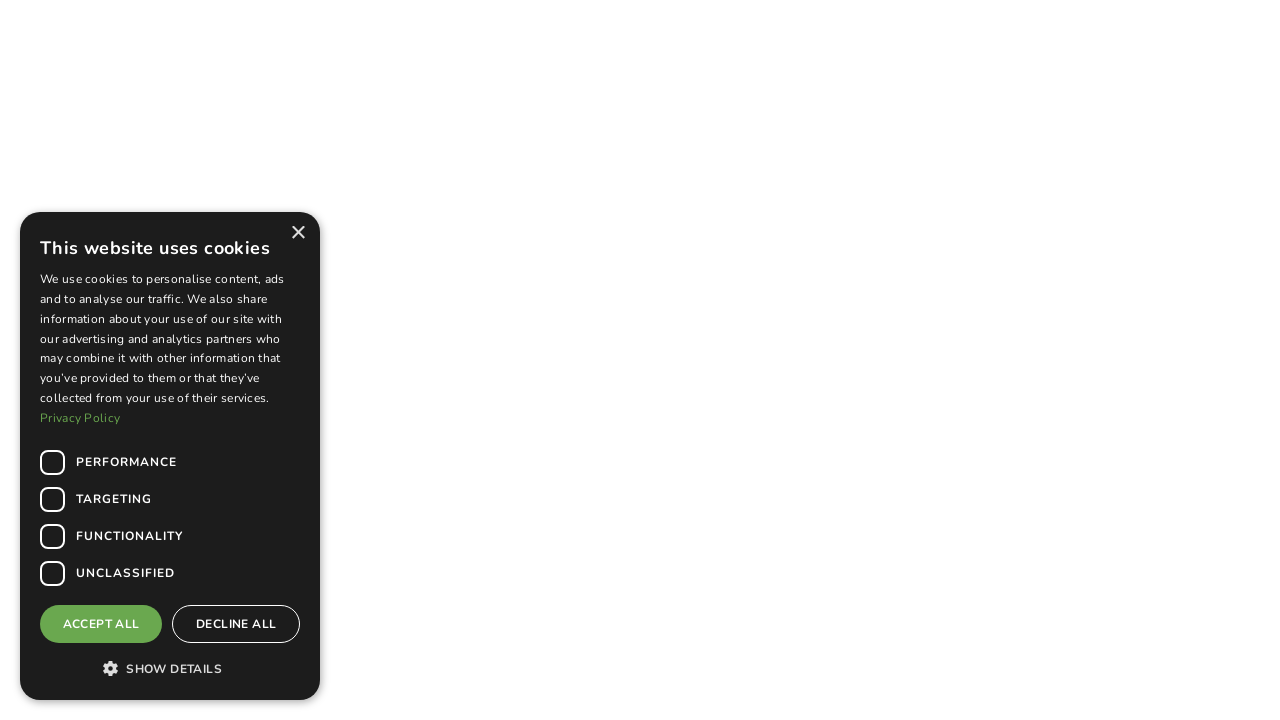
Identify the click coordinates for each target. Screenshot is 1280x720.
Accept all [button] (101, 624)
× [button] (297, 233)
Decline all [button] (236, 624)
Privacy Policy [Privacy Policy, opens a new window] (80, 418)
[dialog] (170, 456)
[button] (170, 668)
